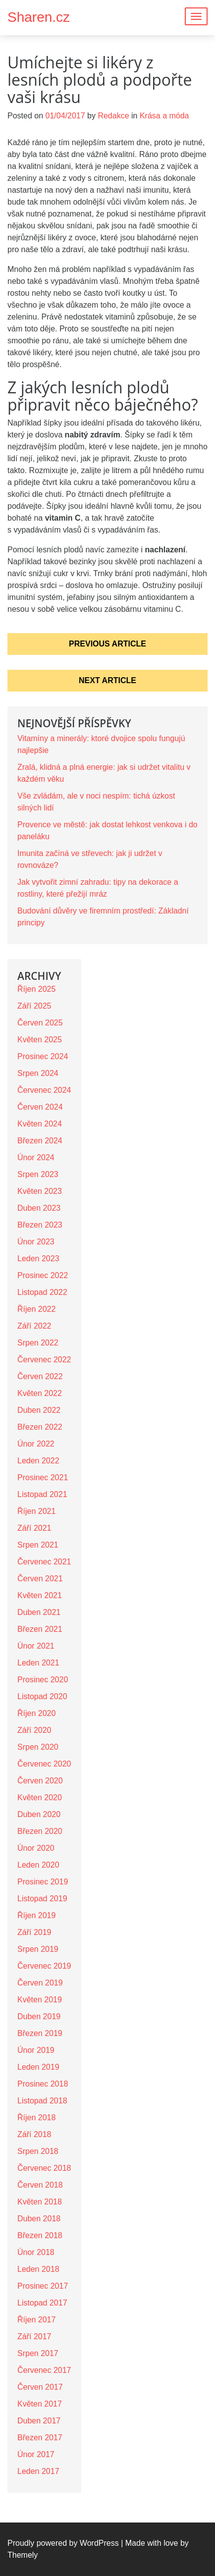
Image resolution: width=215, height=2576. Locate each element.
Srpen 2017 (37, 2353)
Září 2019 (34, 1932)
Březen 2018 (39, 2235)
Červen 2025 (40, 1023)
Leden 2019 (38, 2067)
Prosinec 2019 (42, 1882)
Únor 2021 (35, 1646)
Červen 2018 (40, 2185)
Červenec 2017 (44, 2370)
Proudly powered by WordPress (63, 2543)
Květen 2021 (39, 1595)
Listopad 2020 (42, 1696)
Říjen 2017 (36, 2319)
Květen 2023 (39, 1191)
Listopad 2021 (42, 1494)
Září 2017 (34, 2336)
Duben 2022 (38, 1410)
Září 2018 (34, 2134)
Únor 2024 (35, 1157)
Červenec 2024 (44, 1090)
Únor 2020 (35, 1848)
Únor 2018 (35, 2252)
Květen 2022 (39, 1393)
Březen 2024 (39, 1140)
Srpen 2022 (37, 1343)
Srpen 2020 (37, 1747)
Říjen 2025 (36, 989)
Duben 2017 (38, 2420)
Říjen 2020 (36, 1713)
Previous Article (107, 644)
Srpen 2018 (37, 2151)
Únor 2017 (35, 2454)
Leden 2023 (38, 1258)
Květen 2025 (39, 1039)
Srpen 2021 (37, 1545)
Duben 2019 (38, 2016)
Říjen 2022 (36, 1309)
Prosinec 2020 (42, 1679)
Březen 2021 (39, 1629)
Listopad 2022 (42, 1292)
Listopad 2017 (42, 2303)
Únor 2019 (35, 2050)
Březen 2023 (39, 1225)
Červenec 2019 (44, 1966)
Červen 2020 (40, 1780)
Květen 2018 (39, 2202)
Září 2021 (34, 1528)
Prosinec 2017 (42, 2286)
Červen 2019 (40, 1983)
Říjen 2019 (36, 1915)
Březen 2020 (39, 1831)
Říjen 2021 (36, 1511)
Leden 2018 (38, 2269)
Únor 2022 (35, 1444)
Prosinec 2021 (42, 1477)
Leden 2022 (38, 1460)
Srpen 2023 (37, 1174)
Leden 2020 (38, 1865)
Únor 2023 (35, 1241)
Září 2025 (34, 1006)
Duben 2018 (38, 2218)
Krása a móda (164, 115)
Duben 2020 (38, 1814)
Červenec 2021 (44, 1561)
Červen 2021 (40, 1578)
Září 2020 (34, 1730)
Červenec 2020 (44, 1764)
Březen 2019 (39, 2033)
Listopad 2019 (42, 1898)
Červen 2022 (40, 1376)
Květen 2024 (39, 1124)
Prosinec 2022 (42, 1275)
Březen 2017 (39, 2437)
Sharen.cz (38, 17)
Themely (22, 2555)
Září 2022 (34, 1326)
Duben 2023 (38, 1208)
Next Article (107, 680)
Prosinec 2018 (42, 2084)
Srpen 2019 (37, 1949)
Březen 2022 (39, 1427)
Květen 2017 (39, 2404)
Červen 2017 (40, 2387)
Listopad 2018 (42, 2100)
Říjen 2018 (36, 2117)
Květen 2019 (39, 1999)
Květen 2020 (39, 1797)
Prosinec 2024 (42, 1056)
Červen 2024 (40, 1107)
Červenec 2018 (44, 2168)
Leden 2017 (38, 2471)
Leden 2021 (38, 1663)
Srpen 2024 (37, 1073)
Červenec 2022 (44, 1359)
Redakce (113, 115)
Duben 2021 (38, 1612)
